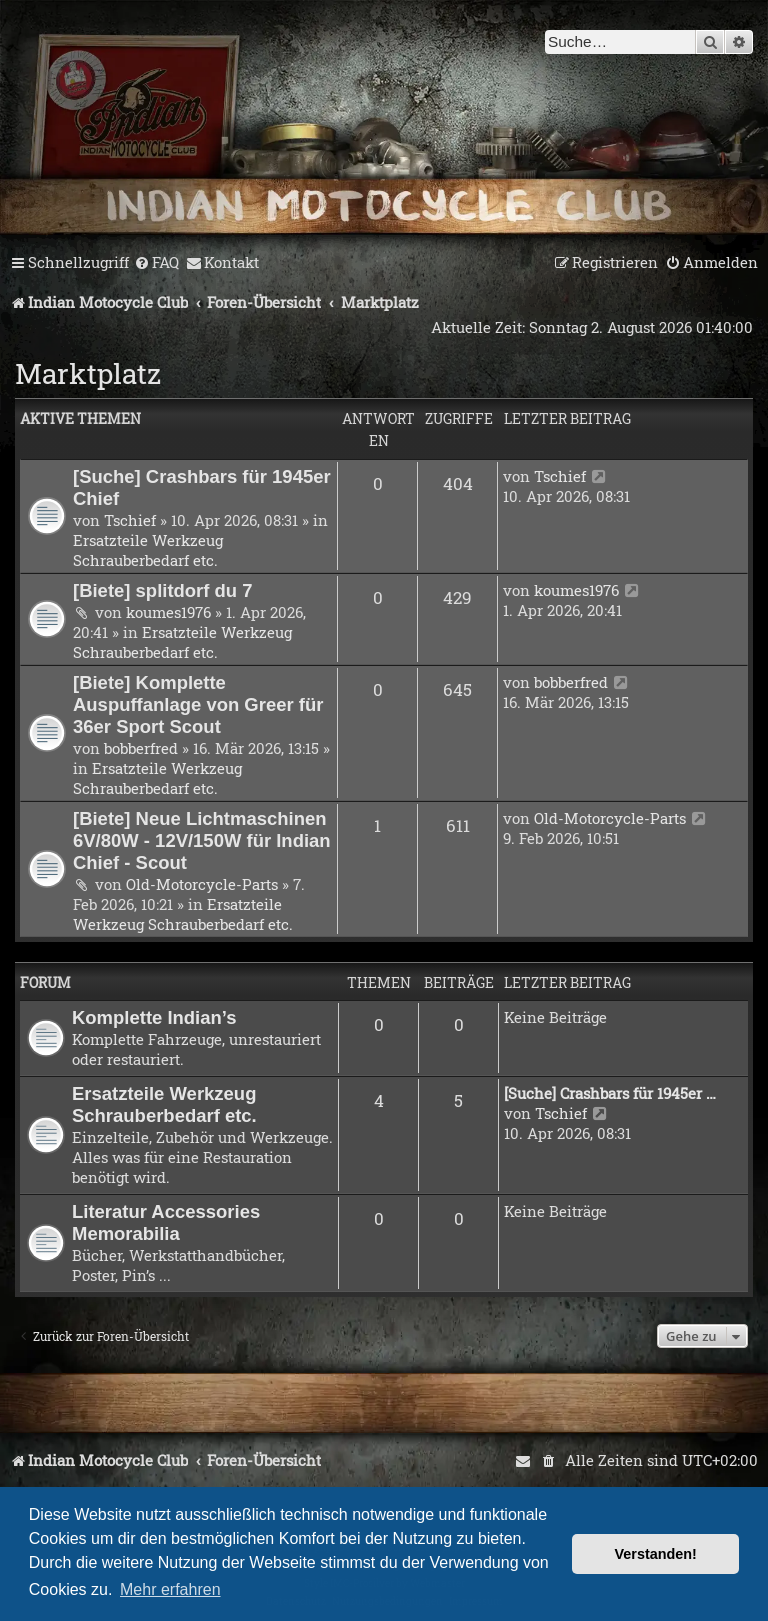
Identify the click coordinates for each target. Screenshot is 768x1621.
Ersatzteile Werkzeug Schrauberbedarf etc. (148, 550)
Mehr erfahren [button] (170, 1589)
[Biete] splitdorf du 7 (163, 590)
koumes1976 (168, 612)
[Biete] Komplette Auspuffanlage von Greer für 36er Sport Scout (198, 704)
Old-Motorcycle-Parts (202, 884)
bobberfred (141, 748)
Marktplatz (88, 373)
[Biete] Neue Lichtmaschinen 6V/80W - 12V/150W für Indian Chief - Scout (202, 840)
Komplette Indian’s (154, 1017)
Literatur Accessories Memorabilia (166, 1222)
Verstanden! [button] (656, 1554)
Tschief (130, 520)
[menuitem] (156, 263)
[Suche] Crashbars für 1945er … (610, 1093)
